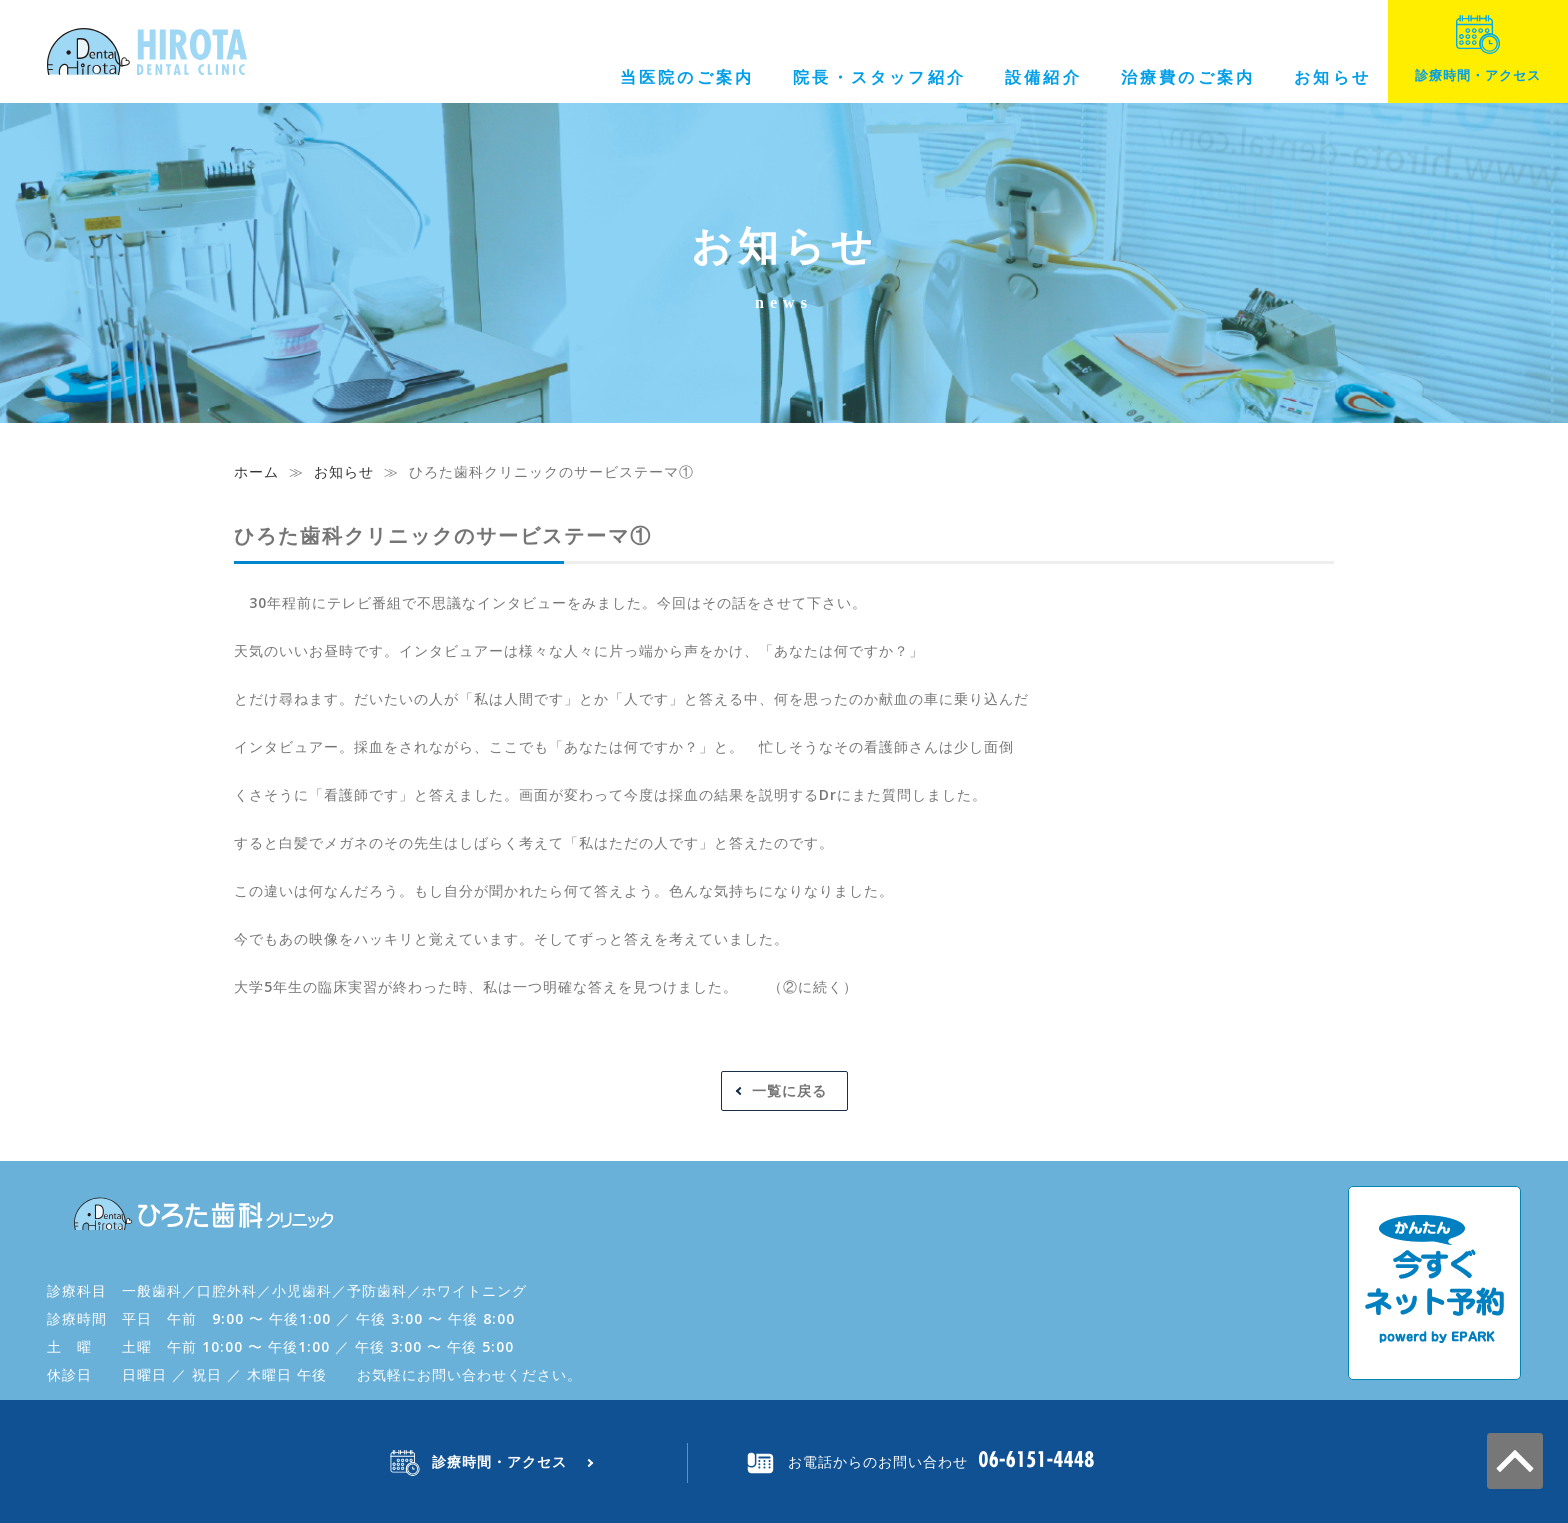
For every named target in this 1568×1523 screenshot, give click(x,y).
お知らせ (1332, 77)
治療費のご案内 (1188, 77)
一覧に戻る (789, 1090)
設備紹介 (1043, 77)
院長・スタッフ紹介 (879, 77)
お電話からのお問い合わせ (878, 1461)
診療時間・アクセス (1478, 49)
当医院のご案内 (687, 77)
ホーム (256, 471)
